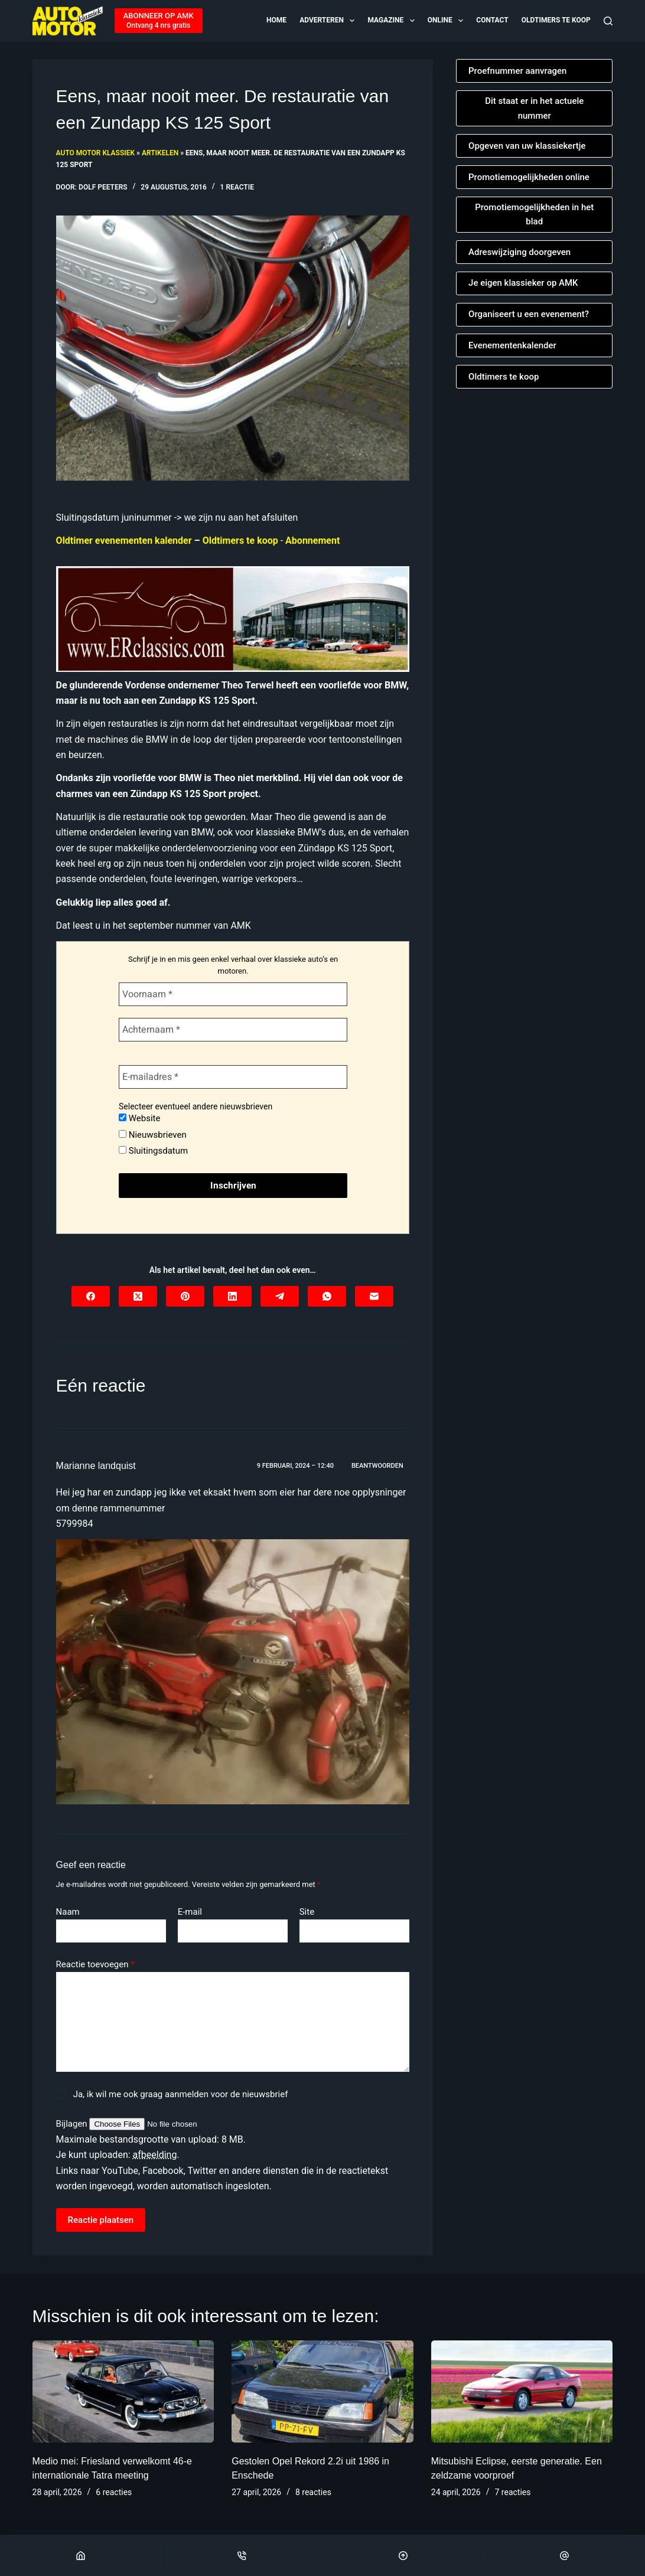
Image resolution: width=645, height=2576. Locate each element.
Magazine (391, 21)
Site (306, 1911)
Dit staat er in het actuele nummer (534, 108)
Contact (492, 20)
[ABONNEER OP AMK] (159, 20)
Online (446, 21)
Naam (68, 1911)
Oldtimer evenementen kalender (124, 540)
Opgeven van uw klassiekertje (527, 146)
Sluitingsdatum (152, 1150)
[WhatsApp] (327, 1296)
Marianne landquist (96, 1466)
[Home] (80, 2555)
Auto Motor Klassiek (95, 153)
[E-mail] (374, 1296)
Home (276, 20)
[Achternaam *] (232, 1029)
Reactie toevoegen (95, 1964)
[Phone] (241, 2555)
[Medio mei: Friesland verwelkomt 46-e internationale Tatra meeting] (123, 2391)
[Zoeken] (608, 21)
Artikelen (160, 153)
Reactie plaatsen (101, 2220)
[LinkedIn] (232, 1296)
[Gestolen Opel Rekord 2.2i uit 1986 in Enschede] (322, 2391)
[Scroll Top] (403, 2555)
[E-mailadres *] (232, 1077)
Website (138, 1118)
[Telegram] (279, 1296)
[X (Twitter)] (138, 1296)
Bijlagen (73, 2123)
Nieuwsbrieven (152, 1134)
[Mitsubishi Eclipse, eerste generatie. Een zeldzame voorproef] (522, 2391)
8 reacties (313, 2492)
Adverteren (327, 21)
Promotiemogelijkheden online (528, 177)
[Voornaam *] (232, 994)
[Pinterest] (185, 1296)
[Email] (564, 2555)
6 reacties (114, 2492)
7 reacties (513, 2492)
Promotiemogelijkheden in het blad (534, 214)
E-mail (190, 1911)
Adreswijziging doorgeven (519, 252)
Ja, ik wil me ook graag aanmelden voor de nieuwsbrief (172, 2094)
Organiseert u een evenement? (528, 314)
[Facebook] (90, 1296)
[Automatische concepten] (232, 618)
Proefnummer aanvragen (517, 71)
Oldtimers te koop (556, 20)
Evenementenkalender (512, 345)
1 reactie (237, 187)
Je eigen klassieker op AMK (523, 282)
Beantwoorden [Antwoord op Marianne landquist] (377, 1466)
